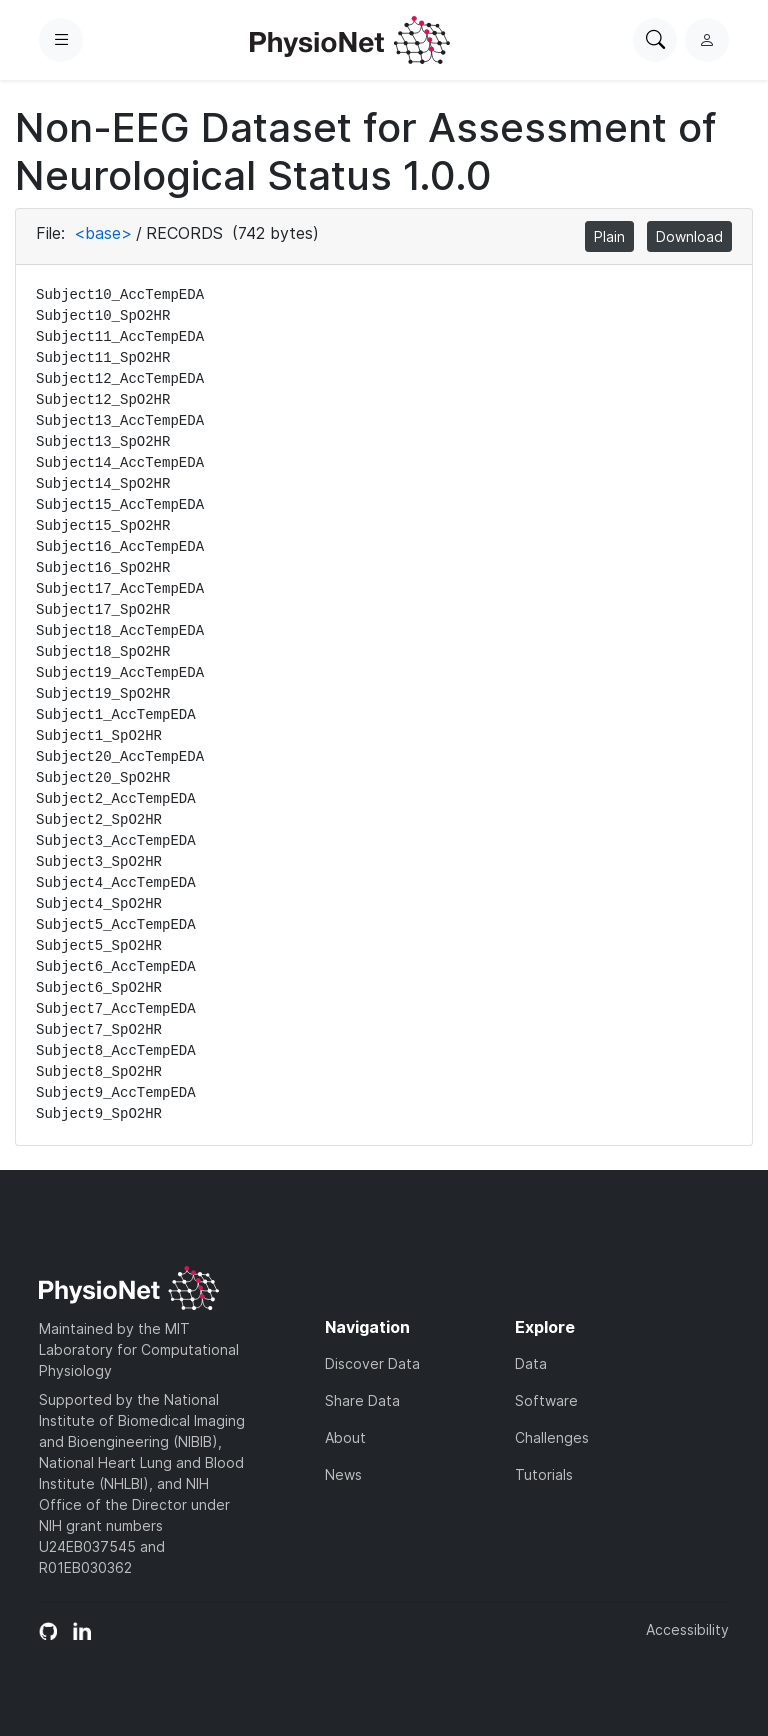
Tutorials (544, 1474)
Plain (609, 236)
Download (689, 236)
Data (531, 1363)
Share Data (362, 1400)
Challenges (552, 1437)
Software (546, 1400)
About (345, 1437)
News (343, 1474)
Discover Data (372, 1363)
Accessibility (687, 1629)
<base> (103, 233)
